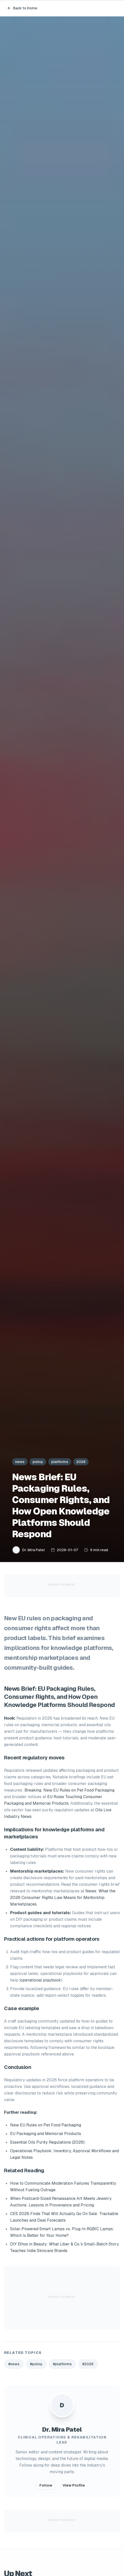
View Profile (74, 2485)
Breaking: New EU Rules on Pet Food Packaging (69, 1790)
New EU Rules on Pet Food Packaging (45, 2125)
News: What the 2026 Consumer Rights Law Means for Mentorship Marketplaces (62, 1897)
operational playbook (40, 1980)
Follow (45, 2485)
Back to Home (22, 8)
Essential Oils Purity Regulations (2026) (47, 2142)
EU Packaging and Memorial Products (45, 2133)
